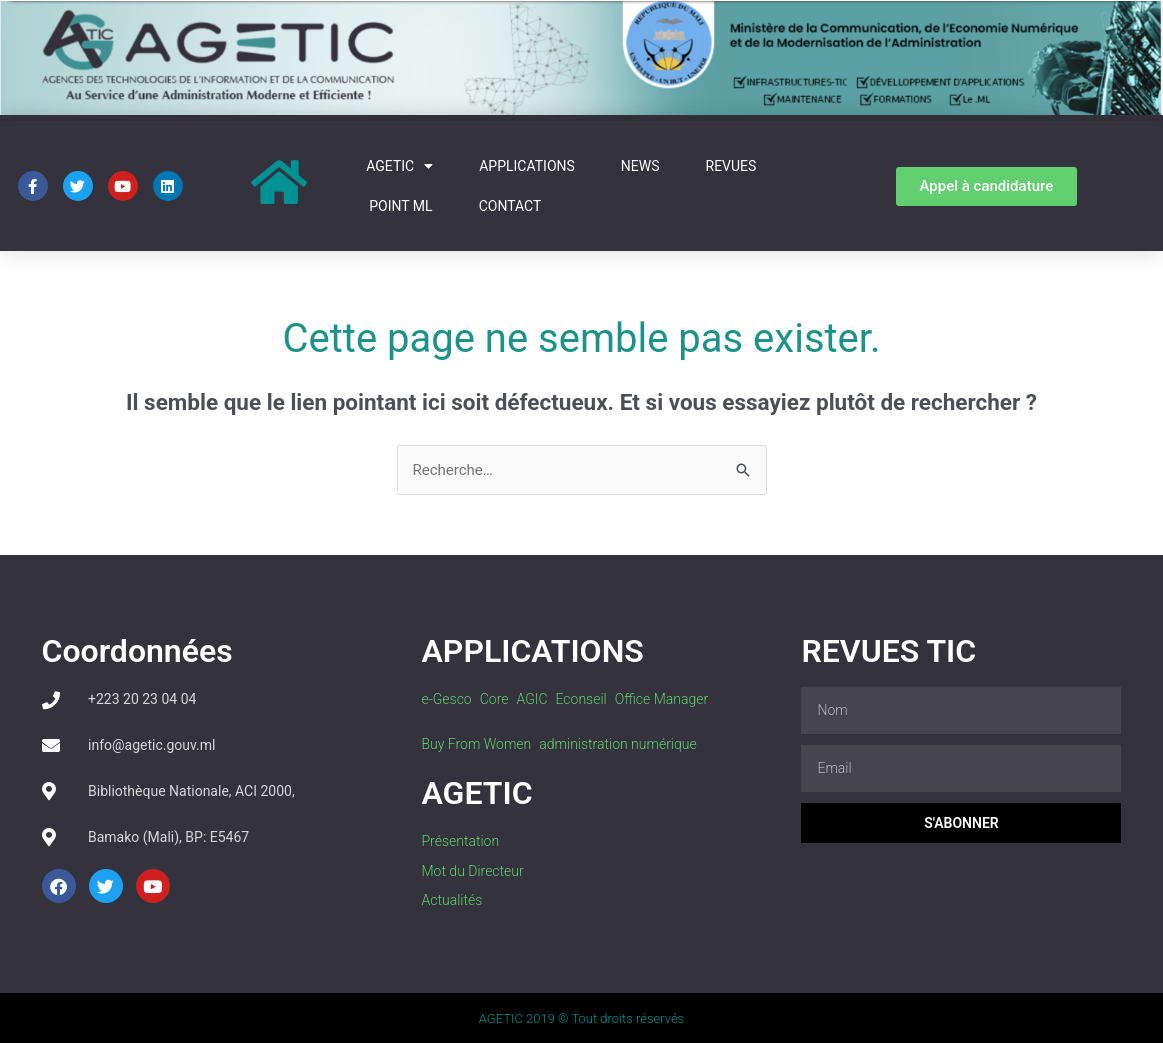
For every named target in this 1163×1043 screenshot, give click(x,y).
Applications (527, 166)
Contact (510, 206)
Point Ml (400, 206)
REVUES (731, 166)
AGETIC (399, 166)
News (640, 166)
